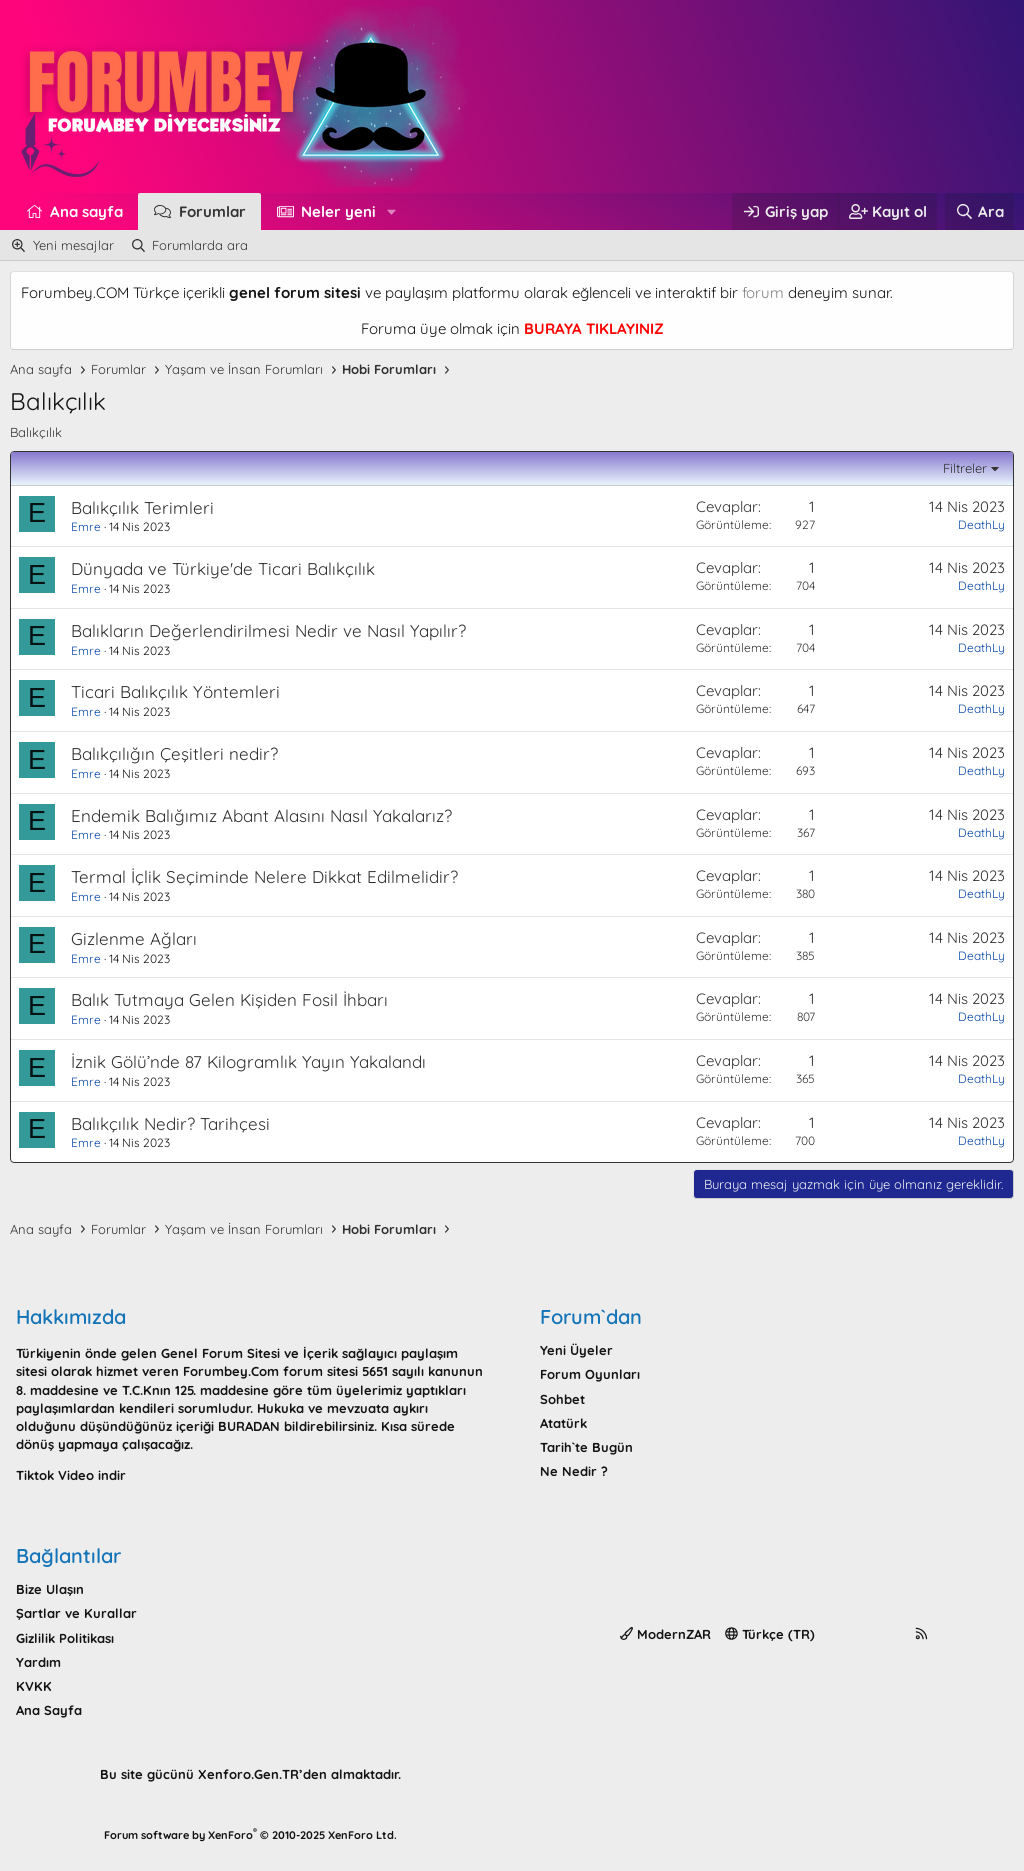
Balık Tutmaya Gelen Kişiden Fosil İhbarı (229, 999)
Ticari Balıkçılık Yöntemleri (175, 691)
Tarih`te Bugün (586, 1447)
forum (763, 292)
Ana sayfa (86, 211)
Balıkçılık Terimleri (142, 507)
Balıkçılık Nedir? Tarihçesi (170, 1123)
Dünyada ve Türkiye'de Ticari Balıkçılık (223, 568)
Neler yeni (338, 211)
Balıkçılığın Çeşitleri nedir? (174, 753)
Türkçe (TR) (770, 1634)
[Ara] (979, 211)
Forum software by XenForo (250, 1835)
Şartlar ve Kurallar (76, 1613)
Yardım (38, 1662)
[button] (392, 211)
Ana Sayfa (49, 1710)
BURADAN (249, 1426)
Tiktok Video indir (71, 1475)
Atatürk (563, 1423)
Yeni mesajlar (73, 245)
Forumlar (212, 211)
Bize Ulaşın (50, 1589)
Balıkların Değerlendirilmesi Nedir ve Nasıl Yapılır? (268, 630)
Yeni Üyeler (576, 1350)
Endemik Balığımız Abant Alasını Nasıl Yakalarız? (261, 815)
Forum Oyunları (590, 1374)
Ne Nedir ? (574, 1471)
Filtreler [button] (965, 468)
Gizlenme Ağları (134, 938)
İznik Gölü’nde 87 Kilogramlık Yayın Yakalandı (248, 1061)
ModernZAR (665, 1634)
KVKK (34, 1686)
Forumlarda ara (200, 245)
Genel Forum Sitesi (220, 1353)
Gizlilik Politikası (65, 1638)
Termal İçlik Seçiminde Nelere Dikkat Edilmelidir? (264, 876)
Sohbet (562, 1399)
